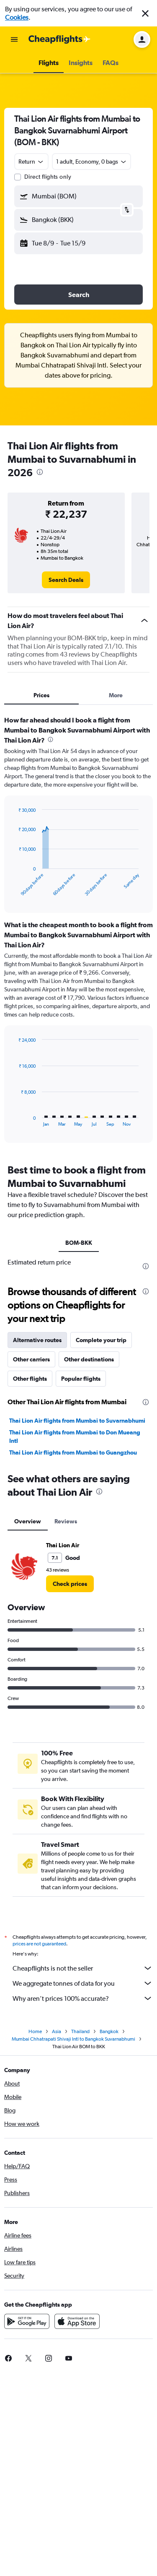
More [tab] (116, 695)
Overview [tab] (27, 1722)
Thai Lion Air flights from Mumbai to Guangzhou (73, 1653)
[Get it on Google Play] (26, 2524)
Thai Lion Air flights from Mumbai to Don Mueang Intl (74, 1637)
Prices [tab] (41, 695)
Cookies (16, 17)
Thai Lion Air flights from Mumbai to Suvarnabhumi (77, 1621)
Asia (56, 2235)
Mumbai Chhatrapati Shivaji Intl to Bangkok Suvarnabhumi (73, 2242)
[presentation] (40, 472)
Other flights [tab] (30, 1579)
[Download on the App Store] (77, 2524)
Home (35, 2235)
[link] (66, 579)
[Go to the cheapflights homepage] (59, 39)
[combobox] (31, 161)
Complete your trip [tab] (101, 1541)
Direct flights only (47, 176)
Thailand (80, 2235)
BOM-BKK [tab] (78, 1242)
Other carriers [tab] (31, 1560)
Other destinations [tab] (89, 1560)
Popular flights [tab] (80, 1579)
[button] (145, 13)
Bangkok (109, 2235)
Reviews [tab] (65, 1722)
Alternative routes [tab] (37, 1541)
